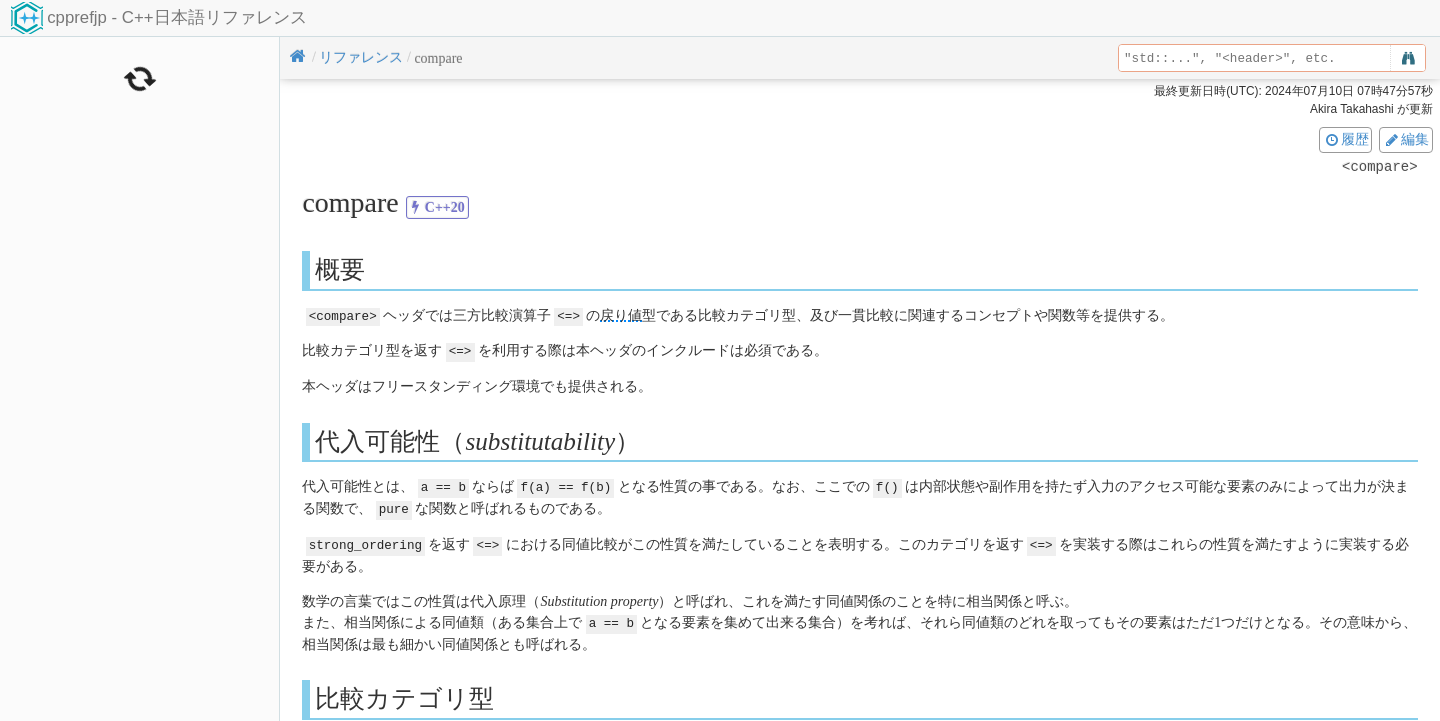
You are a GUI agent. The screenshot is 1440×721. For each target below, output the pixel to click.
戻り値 (621, 315)
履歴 (1346, 139)
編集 (1406, 139)
